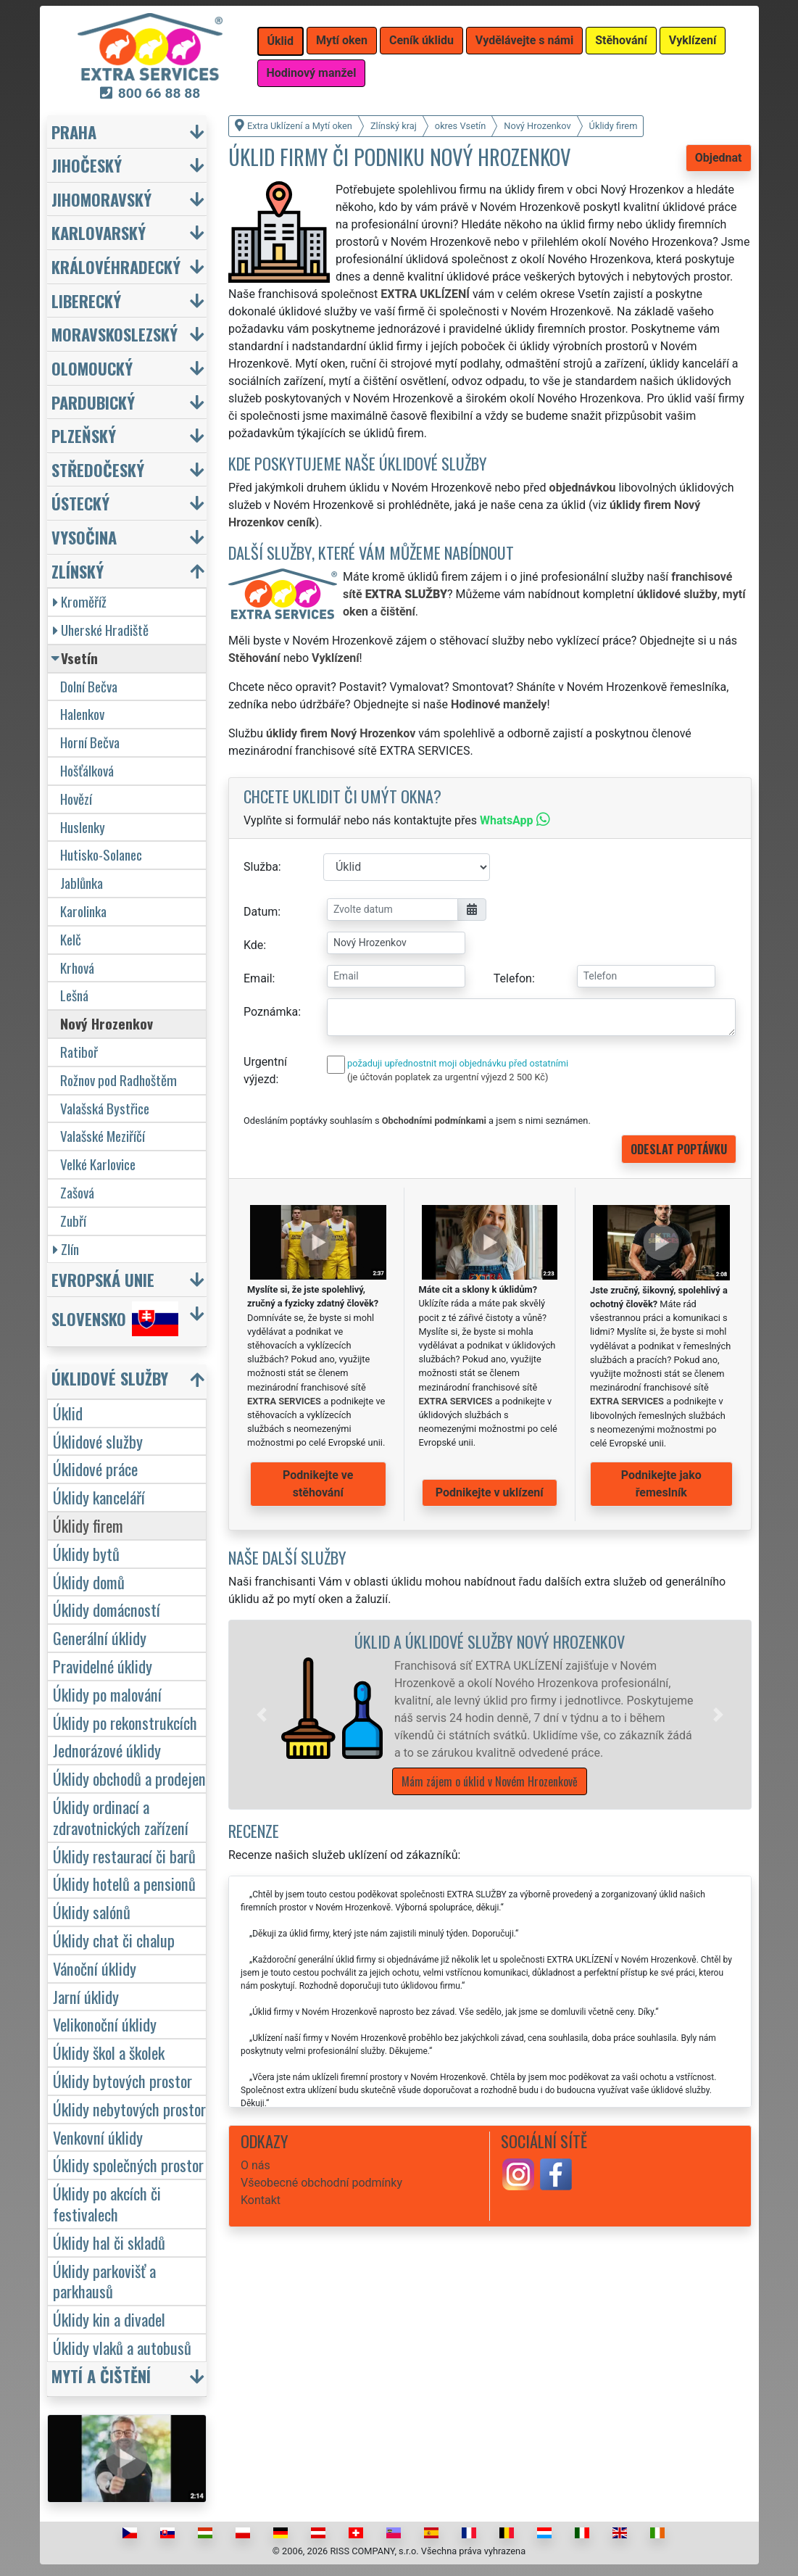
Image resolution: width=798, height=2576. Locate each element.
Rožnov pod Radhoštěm (118, 1079)
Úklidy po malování (107, 1694)
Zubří (73, 1220)
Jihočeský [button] (86, 165)
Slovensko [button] (114, 1318)
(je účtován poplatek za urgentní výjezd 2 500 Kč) (447, 1077)
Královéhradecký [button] (115, 266)
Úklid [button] (280, 41)
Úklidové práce (95, 1468)
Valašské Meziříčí (102, 1135)
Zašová (77, 1192)
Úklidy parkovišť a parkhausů (104, 2280)
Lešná (74, 995)
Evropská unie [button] (102, 1279)
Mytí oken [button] (341, 40)
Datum (261, 912)
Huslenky (82, 826)
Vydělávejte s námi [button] (524, 40)
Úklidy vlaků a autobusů (122, 2347)
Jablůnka (81, 882)
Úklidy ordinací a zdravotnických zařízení (120, 1816)
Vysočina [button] (84, 537)
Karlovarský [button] (98, 232)
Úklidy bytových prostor (122, 2080)
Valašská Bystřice (104, 1108)
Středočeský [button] (97, 469)
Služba (261, 867)
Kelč (70, 939)
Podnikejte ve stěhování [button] (318, 1483)
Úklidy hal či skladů (109, 2242)
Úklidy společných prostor (128, 2165)
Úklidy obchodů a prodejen (129, 1778)
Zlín (66, 1248)
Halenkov (82, 713)
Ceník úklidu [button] (421, 40)
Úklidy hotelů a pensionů (124, 1883)
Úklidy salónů (91, 1911)
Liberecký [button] (86, 300)
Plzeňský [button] (83, 435)
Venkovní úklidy (98, 2137)
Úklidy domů (89, 1582)
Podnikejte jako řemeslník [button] (661, 1483)
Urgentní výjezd (265, 1070)
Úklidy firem (88, 1525)
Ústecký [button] (80, 503)
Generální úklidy (99, 1637)
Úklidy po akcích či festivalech (107, 2203)
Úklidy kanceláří (99, 1497)
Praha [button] (73, 132)
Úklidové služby (98, 1441)
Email (258, 978)
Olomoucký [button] (92, 368)
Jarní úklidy (86, 1996)
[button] (261, 1714)
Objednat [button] (718, 158)
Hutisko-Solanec (101, 854)
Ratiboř (79, 1051)
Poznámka (271, 1012)
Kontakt (260, 2200)
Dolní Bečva (88, 686)
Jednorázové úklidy (107, 1750)
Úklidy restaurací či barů (124, 1856)
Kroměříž (80, 601)
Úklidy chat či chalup (114, 1940)
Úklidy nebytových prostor (129, 2109)
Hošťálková (87, 770)
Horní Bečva (90, 742)
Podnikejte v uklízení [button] (490, 1492)
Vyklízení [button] (693, 40)
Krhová (77, 967)
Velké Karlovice (98, 1164)
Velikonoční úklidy (105, 2024)
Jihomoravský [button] (101, 199)
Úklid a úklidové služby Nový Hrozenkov (489, 1641)
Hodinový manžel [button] (312, 73)
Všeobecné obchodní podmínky (321, 2183)
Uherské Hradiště (101, 629)
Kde (253, 945)
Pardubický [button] (93, 402)
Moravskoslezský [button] (114, 334)
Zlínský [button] (77, 571)
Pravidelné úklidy (102, 1666)
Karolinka (83, 911)
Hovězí (76, 798)
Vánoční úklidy (94, 1968)
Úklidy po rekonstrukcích (125, 1722)
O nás (255, 2165)
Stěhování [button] (621, 40)
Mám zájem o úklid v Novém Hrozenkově (490, 1781)
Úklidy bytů (86, 1553)
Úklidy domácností (106, 1609)
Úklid (68, 1413)
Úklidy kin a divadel (109, 2319)
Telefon (513, 978)
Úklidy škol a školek (109, 2052)
